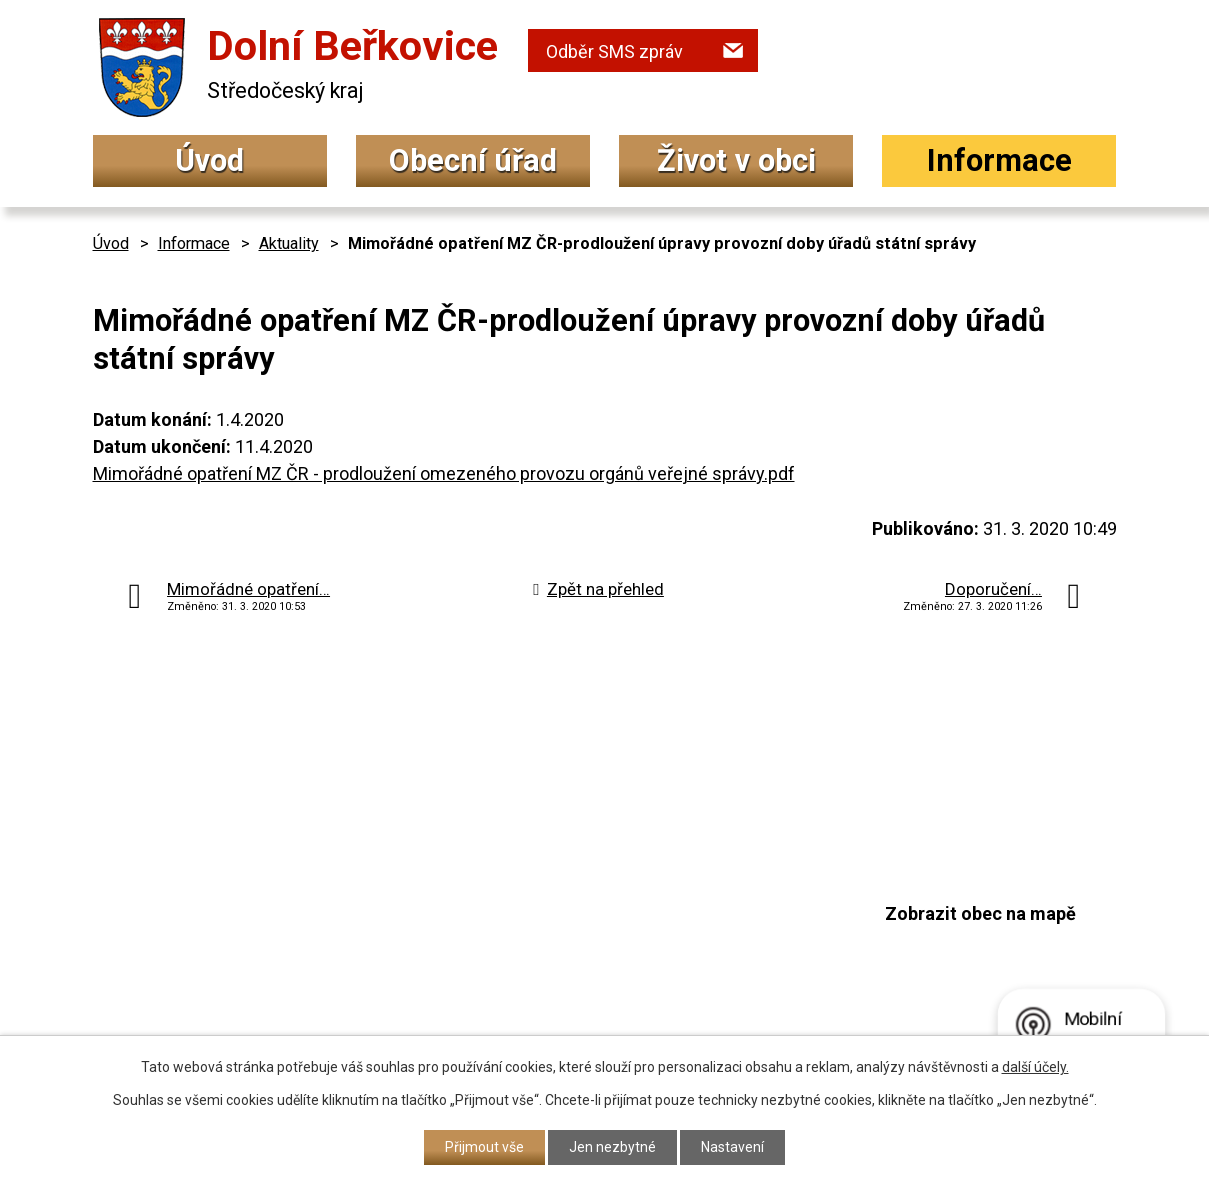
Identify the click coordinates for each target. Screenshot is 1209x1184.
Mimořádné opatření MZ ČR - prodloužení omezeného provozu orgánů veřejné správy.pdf (444, 473)
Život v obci (736, 160)
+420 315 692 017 (542, 927)
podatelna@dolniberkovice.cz (593, 965)
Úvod (209, 160)
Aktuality (289, 243)
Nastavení (732, 1147)
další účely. (1035, 1067)
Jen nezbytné (612, 1147)
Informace (999, 160)
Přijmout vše (484, 1147)
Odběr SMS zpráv (614, 51)
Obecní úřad (473, 160)
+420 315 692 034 (542, 887)
